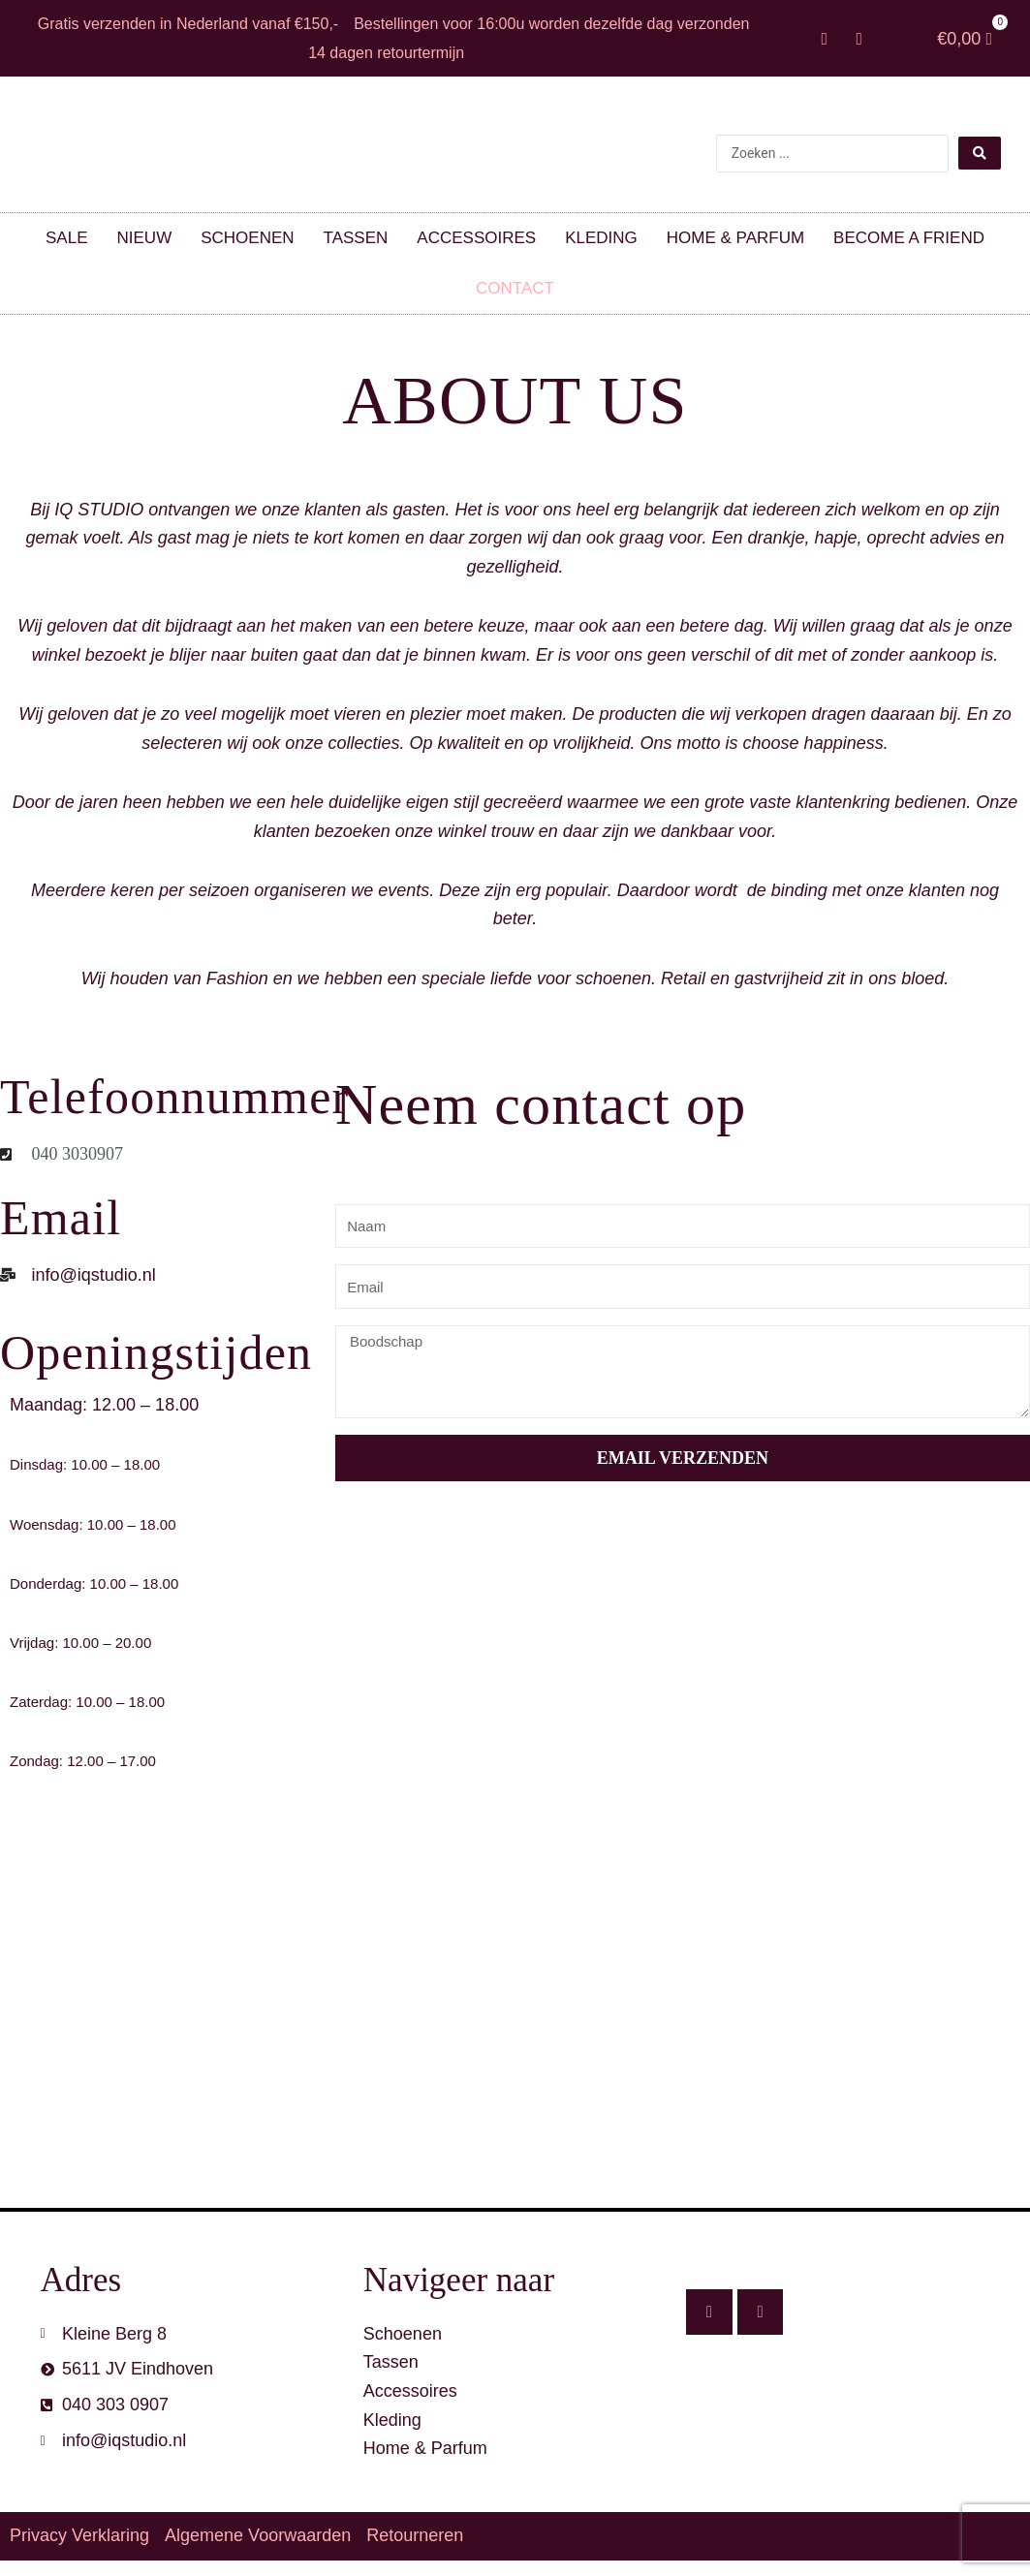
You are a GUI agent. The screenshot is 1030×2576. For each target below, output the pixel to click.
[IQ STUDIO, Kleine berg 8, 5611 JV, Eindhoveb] (515, 2029)
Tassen (356, 238)
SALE (66, 238)
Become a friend (908, 238)
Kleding (601, 238)
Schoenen (247, 238)
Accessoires (476, 238)
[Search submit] (979, 153)
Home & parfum (735, 238)
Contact (515, 288)
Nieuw (144, 238)
